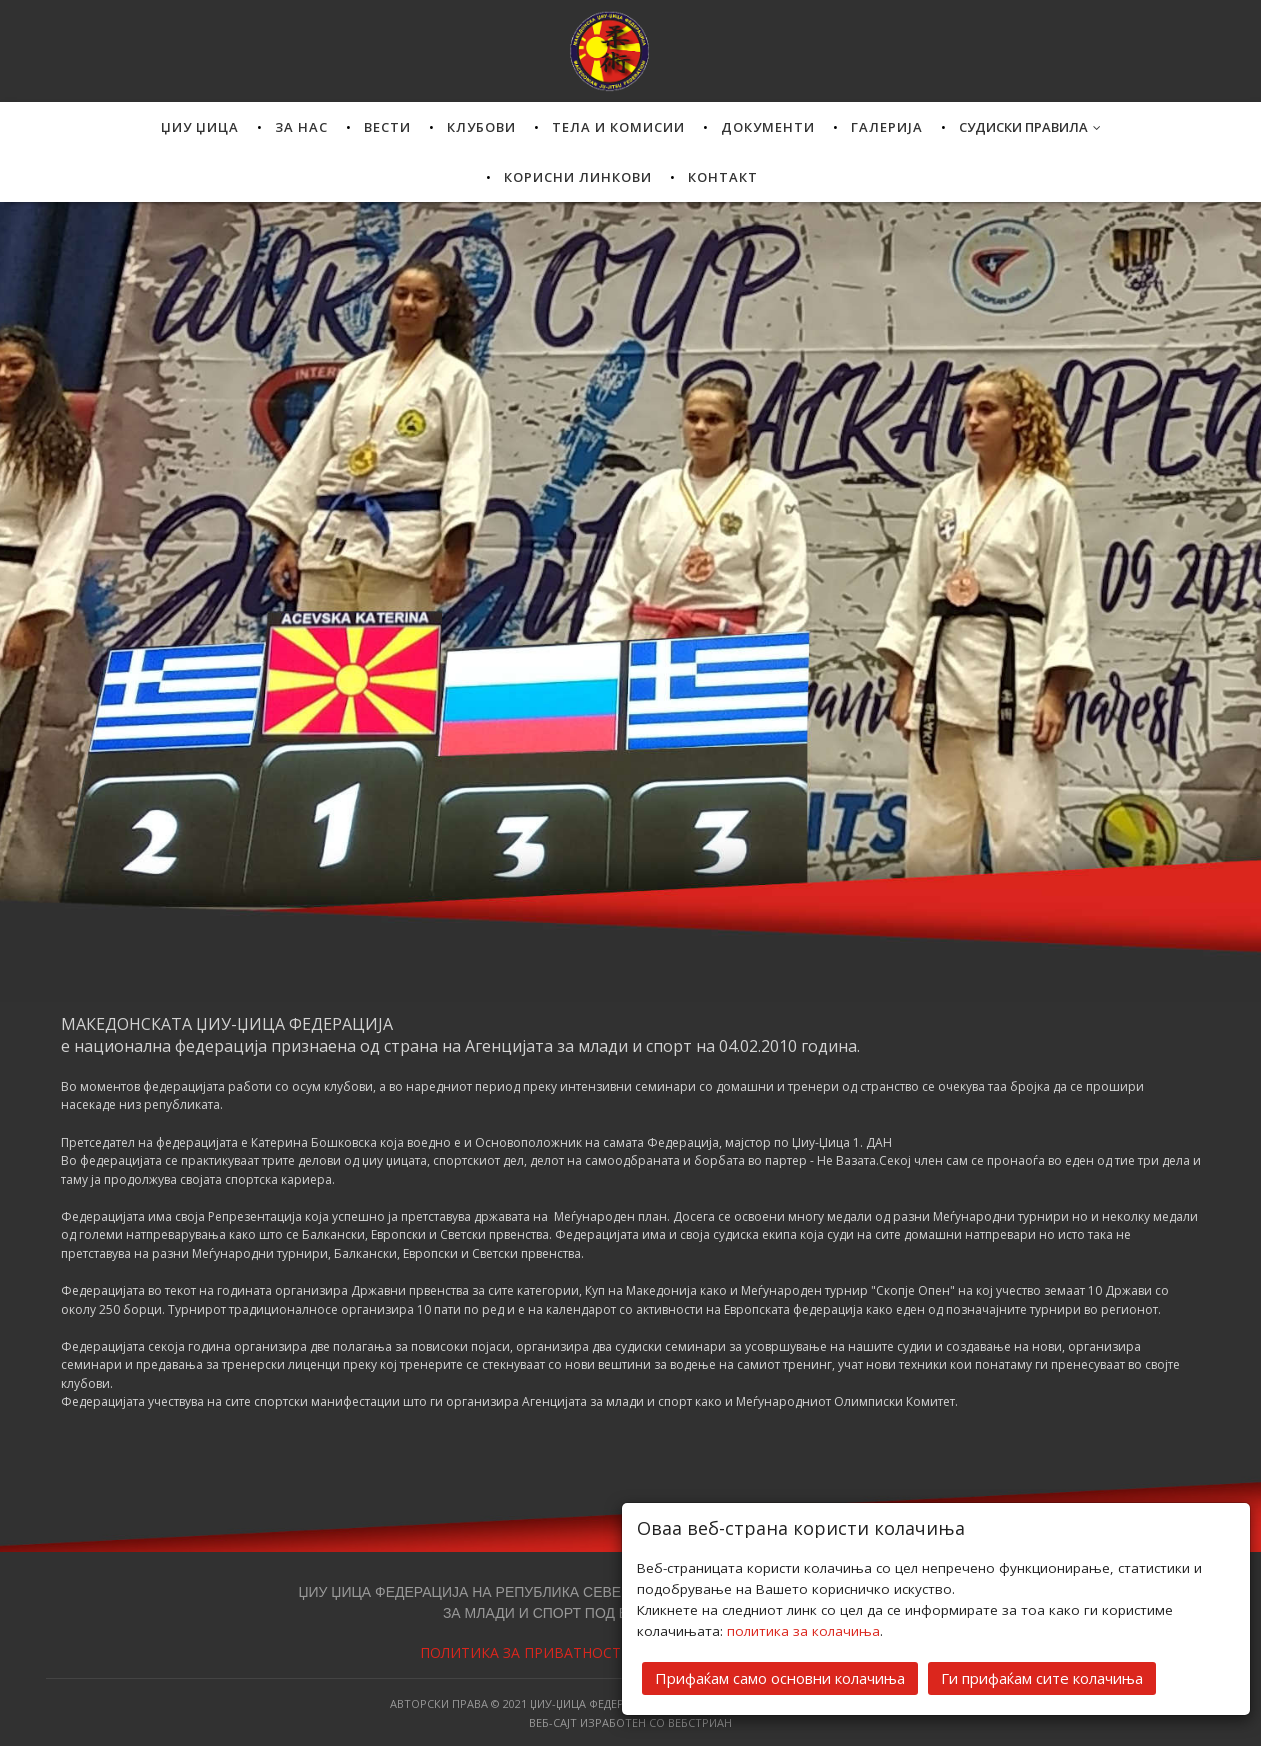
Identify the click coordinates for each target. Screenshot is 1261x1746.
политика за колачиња (803, 1630)
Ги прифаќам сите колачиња (1042, 1677)
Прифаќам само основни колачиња (780, 1677)
